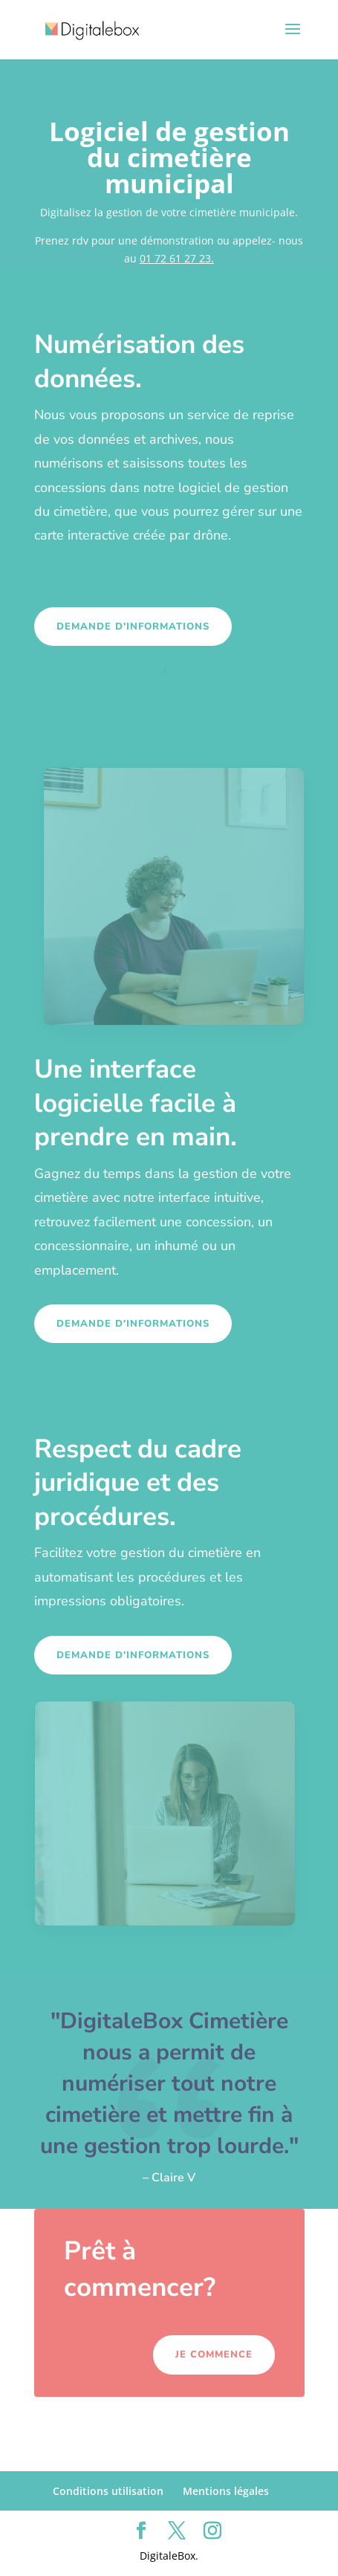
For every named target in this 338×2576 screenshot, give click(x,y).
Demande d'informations (132, 626)
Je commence (214, 2354)
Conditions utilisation (108, 2491)
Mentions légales (226, 2491)
